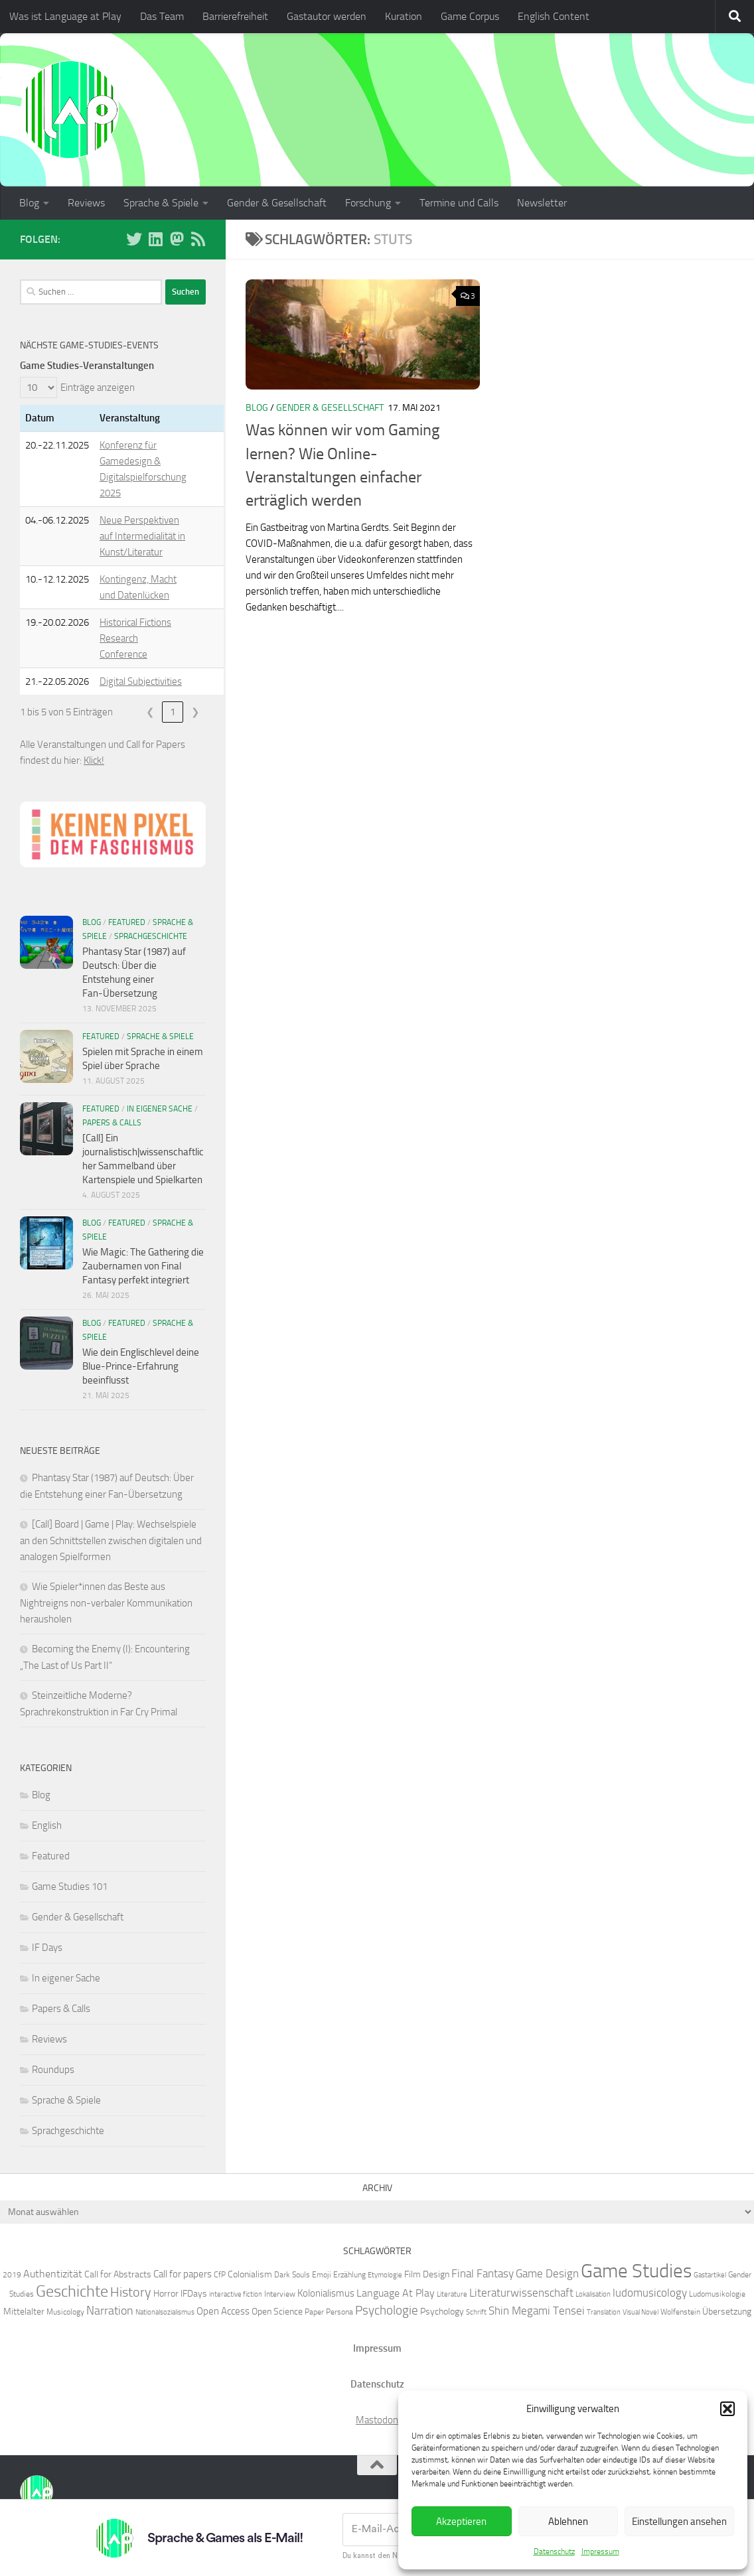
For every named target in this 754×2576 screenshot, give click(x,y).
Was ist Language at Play (65, 16)
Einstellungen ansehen (679, 2522)
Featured (126, 922)
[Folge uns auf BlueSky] (134, 239)
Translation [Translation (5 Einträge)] (604, 2312)
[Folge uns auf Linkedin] (155, 239)
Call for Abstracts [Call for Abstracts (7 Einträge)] (117, 2274)
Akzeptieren (461, 2522)
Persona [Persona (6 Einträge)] (339, 2312)
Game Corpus (470, 16)
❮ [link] (150, 712)
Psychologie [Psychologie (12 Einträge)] (386, 2310)
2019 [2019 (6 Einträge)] (12, 2274)
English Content (553, 16)
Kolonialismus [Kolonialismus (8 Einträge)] (325, 2293)
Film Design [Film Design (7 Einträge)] (426, 2274)
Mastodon (377, 2420)
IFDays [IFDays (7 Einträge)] (194, 2293)
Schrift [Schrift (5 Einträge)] (476, 2312)
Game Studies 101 (70, 1887)
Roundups (53, 2070)
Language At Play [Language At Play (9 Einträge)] (395, 2293)
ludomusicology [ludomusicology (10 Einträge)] (650, 2292)
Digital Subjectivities (141, 681)
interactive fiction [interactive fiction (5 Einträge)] (235, 2294)
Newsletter (542, 202)
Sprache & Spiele (160, 202)
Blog (29, 202)
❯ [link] (195, 712)
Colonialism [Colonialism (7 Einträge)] (250, 2274)
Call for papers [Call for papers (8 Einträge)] (182, 2274)
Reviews (86, 202)
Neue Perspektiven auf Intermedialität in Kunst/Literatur (142, 536)
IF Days (47, 1948)
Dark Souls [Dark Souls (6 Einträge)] (292, 2274)
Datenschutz (554, 2551)
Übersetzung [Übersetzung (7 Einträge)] (726, 2311)
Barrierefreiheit (235, 16)
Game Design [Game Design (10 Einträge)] (547, 2273)
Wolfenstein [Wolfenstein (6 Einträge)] (680, 2312)
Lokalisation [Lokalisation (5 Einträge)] (593, 2294)
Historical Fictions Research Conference (135, 638)
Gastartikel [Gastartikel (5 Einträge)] (710, 2275)
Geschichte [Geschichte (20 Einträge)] (72, 2291)
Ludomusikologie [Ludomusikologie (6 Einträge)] (717, 2294)
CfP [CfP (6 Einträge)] (220, 2274)
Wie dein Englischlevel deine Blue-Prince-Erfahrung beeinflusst (140, 1366)
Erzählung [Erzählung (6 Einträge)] (349, 2274)
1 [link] (172, 712)
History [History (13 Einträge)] (130, 2292)
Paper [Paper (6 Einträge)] (314, 2312)
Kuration (403, 16)
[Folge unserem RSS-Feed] (198, 239)
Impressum (600, 2551)
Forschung (368, 202)
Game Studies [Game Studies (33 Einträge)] (636, 2271)
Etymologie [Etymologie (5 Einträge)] (385, 2275)
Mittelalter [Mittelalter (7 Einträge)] (23, 2311)
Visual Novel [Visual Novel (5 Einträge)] (640, 2312)
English (47, 1825)
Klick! (94, 760)
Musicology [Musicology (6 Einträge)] (65, 2312)
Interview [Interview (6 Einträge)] (279, 2294)
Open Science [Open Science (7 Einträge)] (277, 2311)
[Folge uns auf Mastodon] (177, 239)
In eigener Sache (159, 1108)
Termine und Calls (458, 202)
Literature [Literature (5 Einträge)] (452, 2294)
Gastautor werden (326, 16)
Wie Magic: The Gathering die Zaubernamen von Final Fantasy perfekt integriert (143, 1266)
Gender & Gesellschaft (277, 202)
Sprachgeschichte (150, 936)
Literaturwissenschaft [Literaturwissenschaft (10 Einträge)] (521, 2292)
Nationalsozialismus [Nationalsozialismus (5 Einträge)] (164, 2312)
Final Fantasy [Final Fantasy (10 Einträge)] (482, 2273)
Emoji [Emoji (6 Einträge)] (321, 2274)
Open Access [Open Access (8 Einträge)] (223, 2311)
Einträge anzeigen (97, 388)
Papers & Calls (111, 1122)
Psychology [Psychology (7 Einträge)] (442, 2311)
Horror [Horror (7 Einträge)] (166, 2293)
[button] (727, 2408)
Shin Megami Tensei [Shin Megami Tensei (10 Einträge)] (537, 2310)
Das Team (162, 16)
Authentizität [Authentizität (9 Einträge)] (52, 2273)
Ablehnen (568, 2522)
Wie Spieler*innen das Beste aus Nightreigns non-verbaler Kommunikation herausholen (106, 1603)
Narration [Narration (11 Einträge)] (109, 2310)
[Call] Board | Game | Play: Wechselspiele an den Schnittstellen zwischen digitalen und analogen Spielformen (111, 1540)
